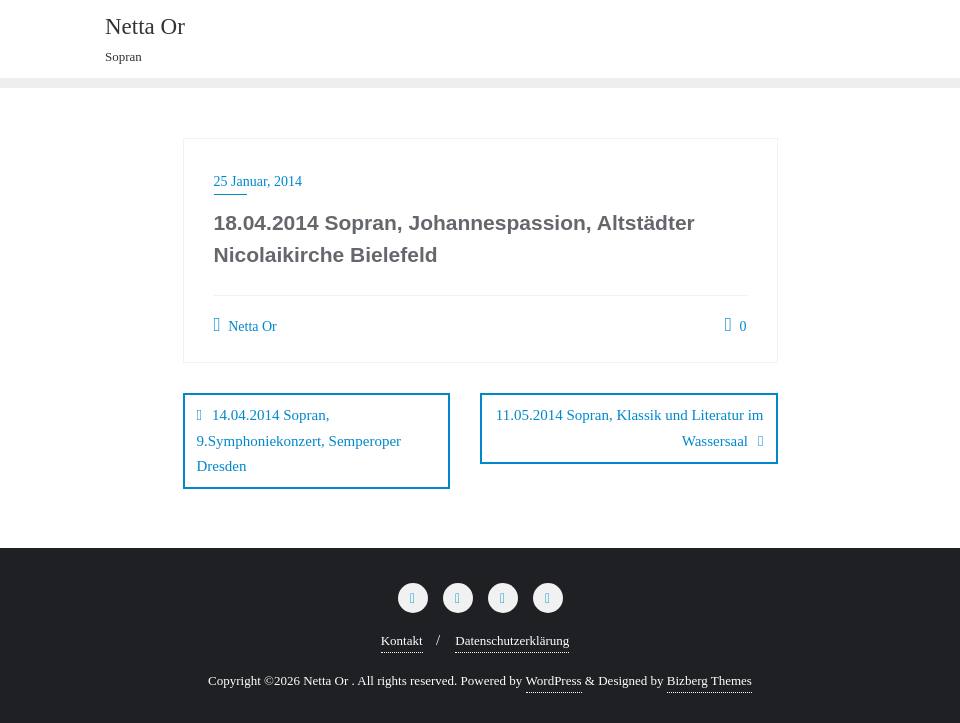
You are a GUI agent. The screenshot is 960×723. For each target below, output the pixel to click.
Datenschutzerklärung (512, 639)
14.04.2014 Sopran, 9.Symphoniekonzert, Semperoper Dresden (299, 440)
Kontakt (402, 639)
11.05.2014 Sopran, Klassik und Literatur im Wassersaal (630, 427)
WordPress (554, 679)
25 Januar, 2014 (258, 181)
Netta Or (245, 325)
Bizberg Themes (709, 679)
